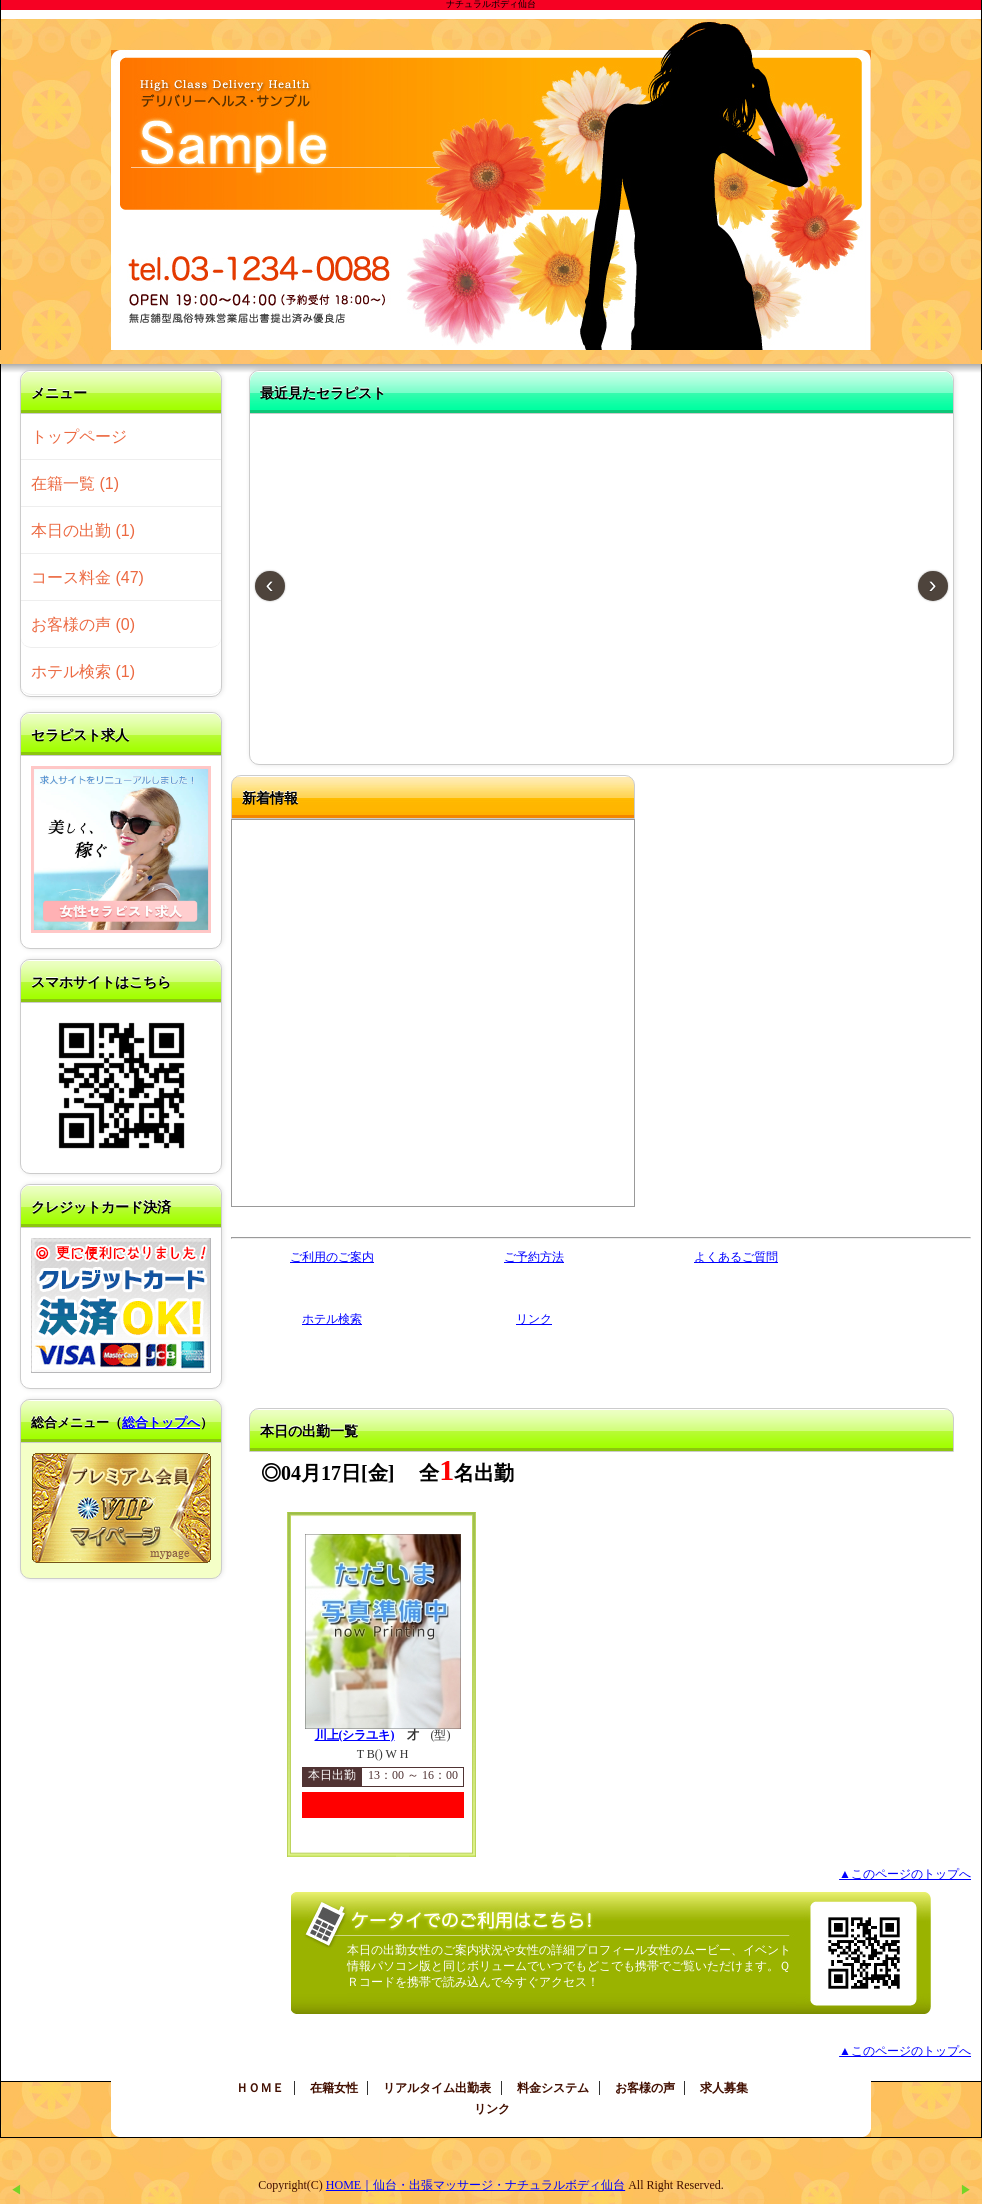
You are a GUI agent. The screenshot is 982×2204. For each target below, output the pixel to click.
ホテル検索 (332, 1319)
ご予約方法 (534, 1257)
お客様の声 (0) (83, 624)
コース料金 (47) (87, 577)
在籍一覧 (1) (75, 483)
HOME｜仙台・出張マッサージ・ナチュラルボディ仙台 (475, 2185)
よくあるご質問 (736, 1257)
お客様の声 (645, 2088)
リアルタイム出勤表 (437, 2088)
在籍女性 (334, 2088)
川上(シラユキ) (355, 1735)
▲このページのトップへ (905, 1874)
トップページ (79, 436)
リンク (534, 1319)
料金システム (553, 2088)
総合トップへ (161, 1422)
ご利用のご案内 (332, 1257)
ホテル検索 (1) (83, 671)
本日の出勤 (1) (83, 530)
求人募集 (724, 2088)
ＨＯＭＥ (260, 2088)
